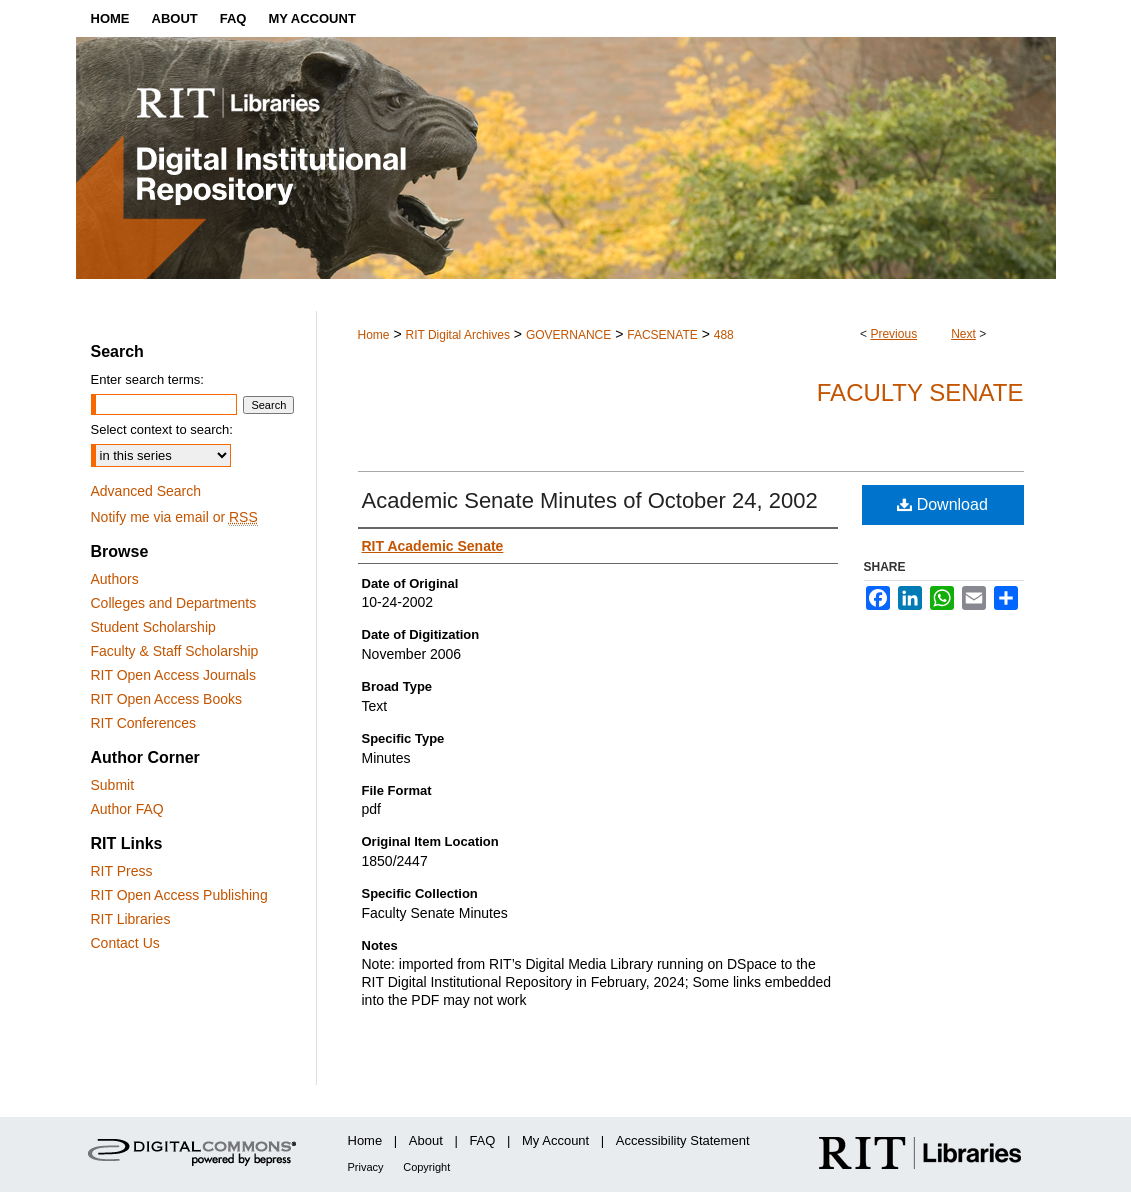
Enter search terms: (147, 379)
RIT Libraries (131, 919)
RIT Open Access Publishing (179, 895)
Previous (893, 334)
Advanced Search (146, 491)
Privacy (366, 1167)
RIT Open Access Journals (173, 675)
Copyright (426, 1167)
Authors (115, 579)
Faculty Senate (920, 392)
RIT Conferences (144, 723)
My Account (555, 1140)
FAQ (482, 1140)
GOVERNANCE (568, 335)
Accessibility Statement (683, 1140)
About (426, 1140)
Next (963, 334)
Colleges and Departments (174, 603)
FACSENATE (662, 335)
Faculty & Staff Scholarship (175, 651)
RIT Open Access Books (166, 699)
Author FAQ (127, 809)
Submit (113, 785)
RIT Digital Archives (457, 335)
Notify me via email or (174, 517)
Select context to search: (162, 429)
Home (374, 335)
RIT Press (122, 871)
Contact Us (125, 943)
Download (942, 504)
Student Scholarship (153, 627)
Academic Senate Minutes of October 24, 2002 (590, 500)
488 (724, 335)
